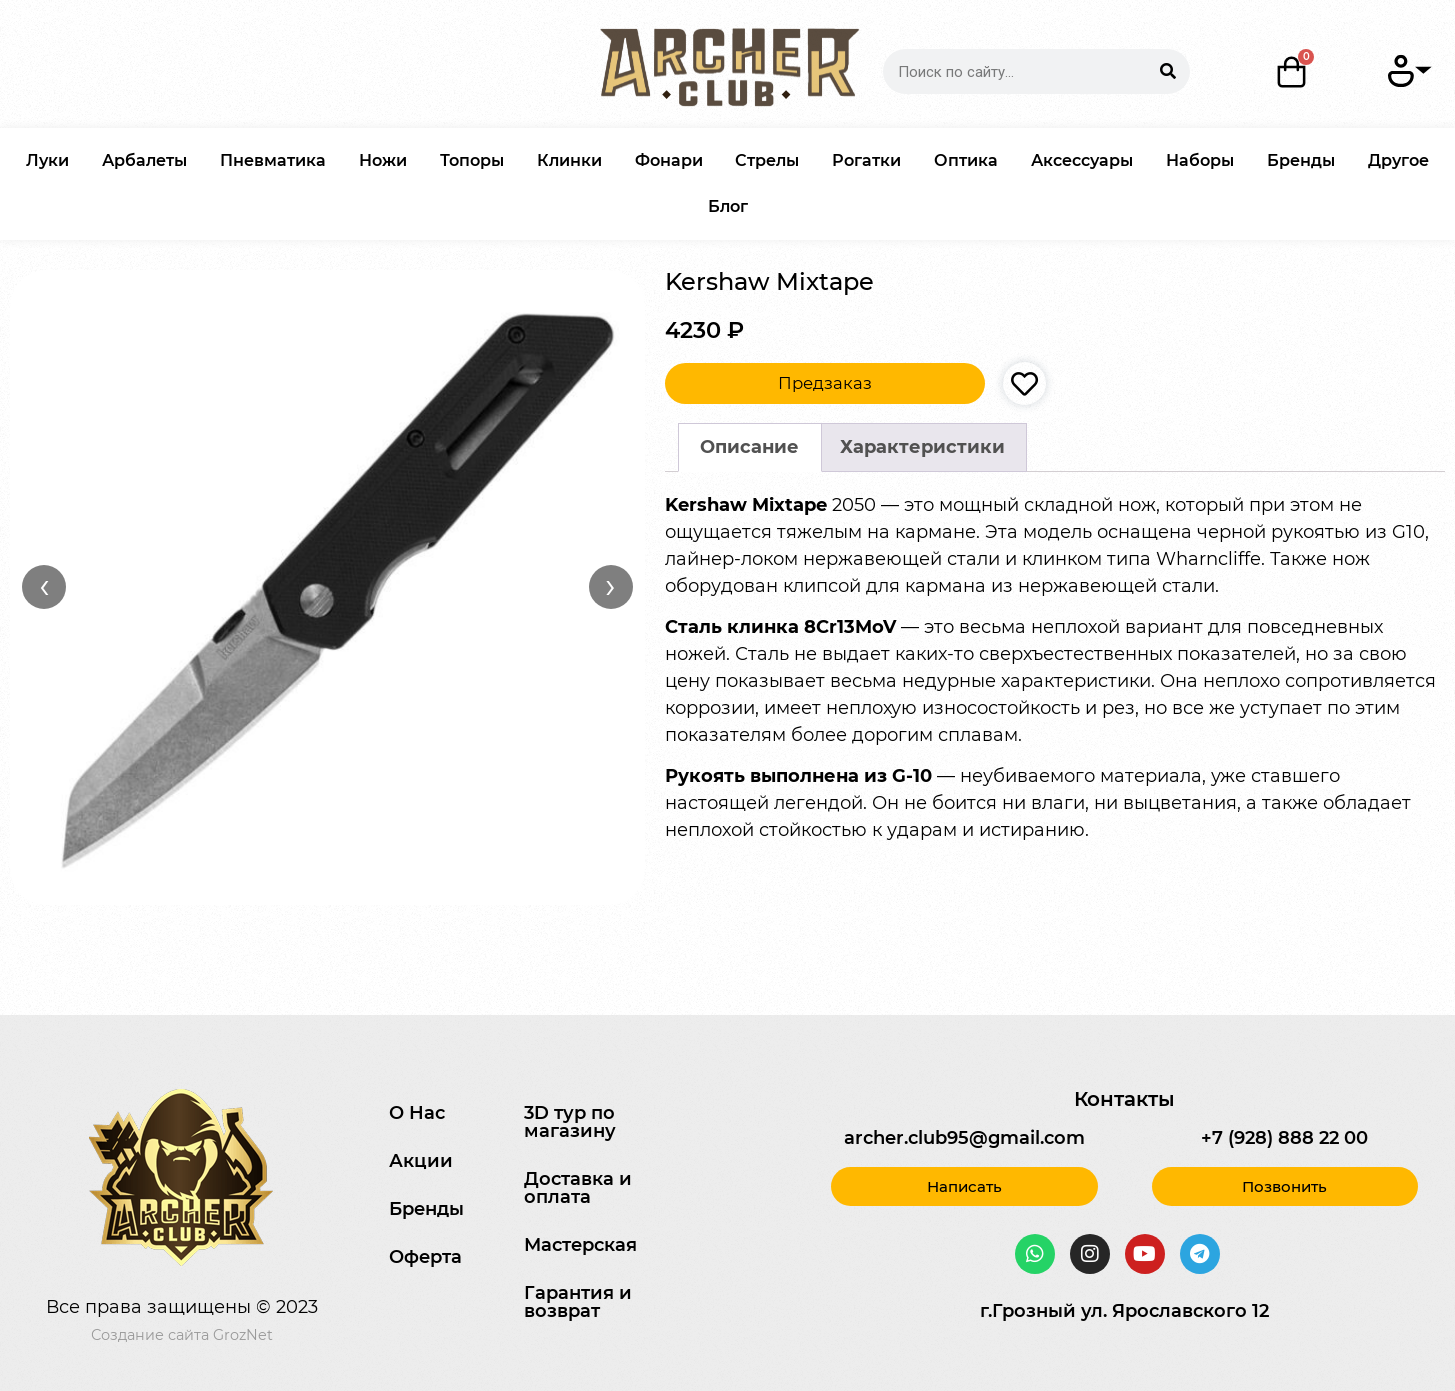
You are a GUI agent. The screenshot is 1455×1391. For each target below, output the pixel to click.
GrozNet (243, 1335)
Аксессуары (1082, 160)
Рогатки (866, 160)
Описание (749, 447)
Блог (728, 206)
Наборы (1200, 160)
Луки (47, 160)
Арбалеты (144, 160)
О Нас (417, 1113)
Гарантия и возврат (578, 1302)
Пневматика (273, 160)
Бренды (1301, 160)
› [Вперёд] (610, 586)
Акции (421, 1161)
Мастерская (580, 1245)
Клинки (569, 160)
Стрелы (767, 160)
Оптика (966, 160)
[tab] (750, 447)
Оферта (425, 1257)
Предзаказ (825, 383)
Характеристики (922, 447)
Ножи (383, 160)
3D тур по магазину (570, 1122)
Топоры (472, 160)
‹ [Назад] (44, 586)
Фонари (669, 160)
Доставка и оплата (578, 1188)
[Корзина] (1292, 72)
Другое (1398, 160)
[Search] (1167, 71)
